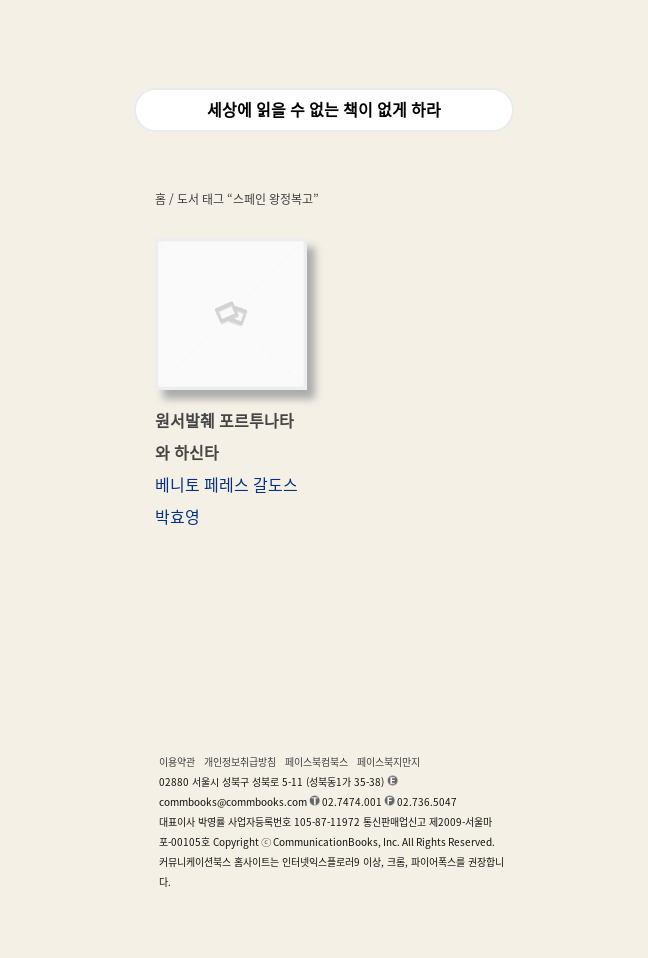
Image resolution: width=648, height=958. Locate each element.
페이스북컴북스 (316, 762)
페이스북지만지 (388, 762)
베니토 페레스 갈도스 (226, 485)
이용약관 (177, 762)
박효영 (177, 517)
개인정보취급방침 (240, 762)
